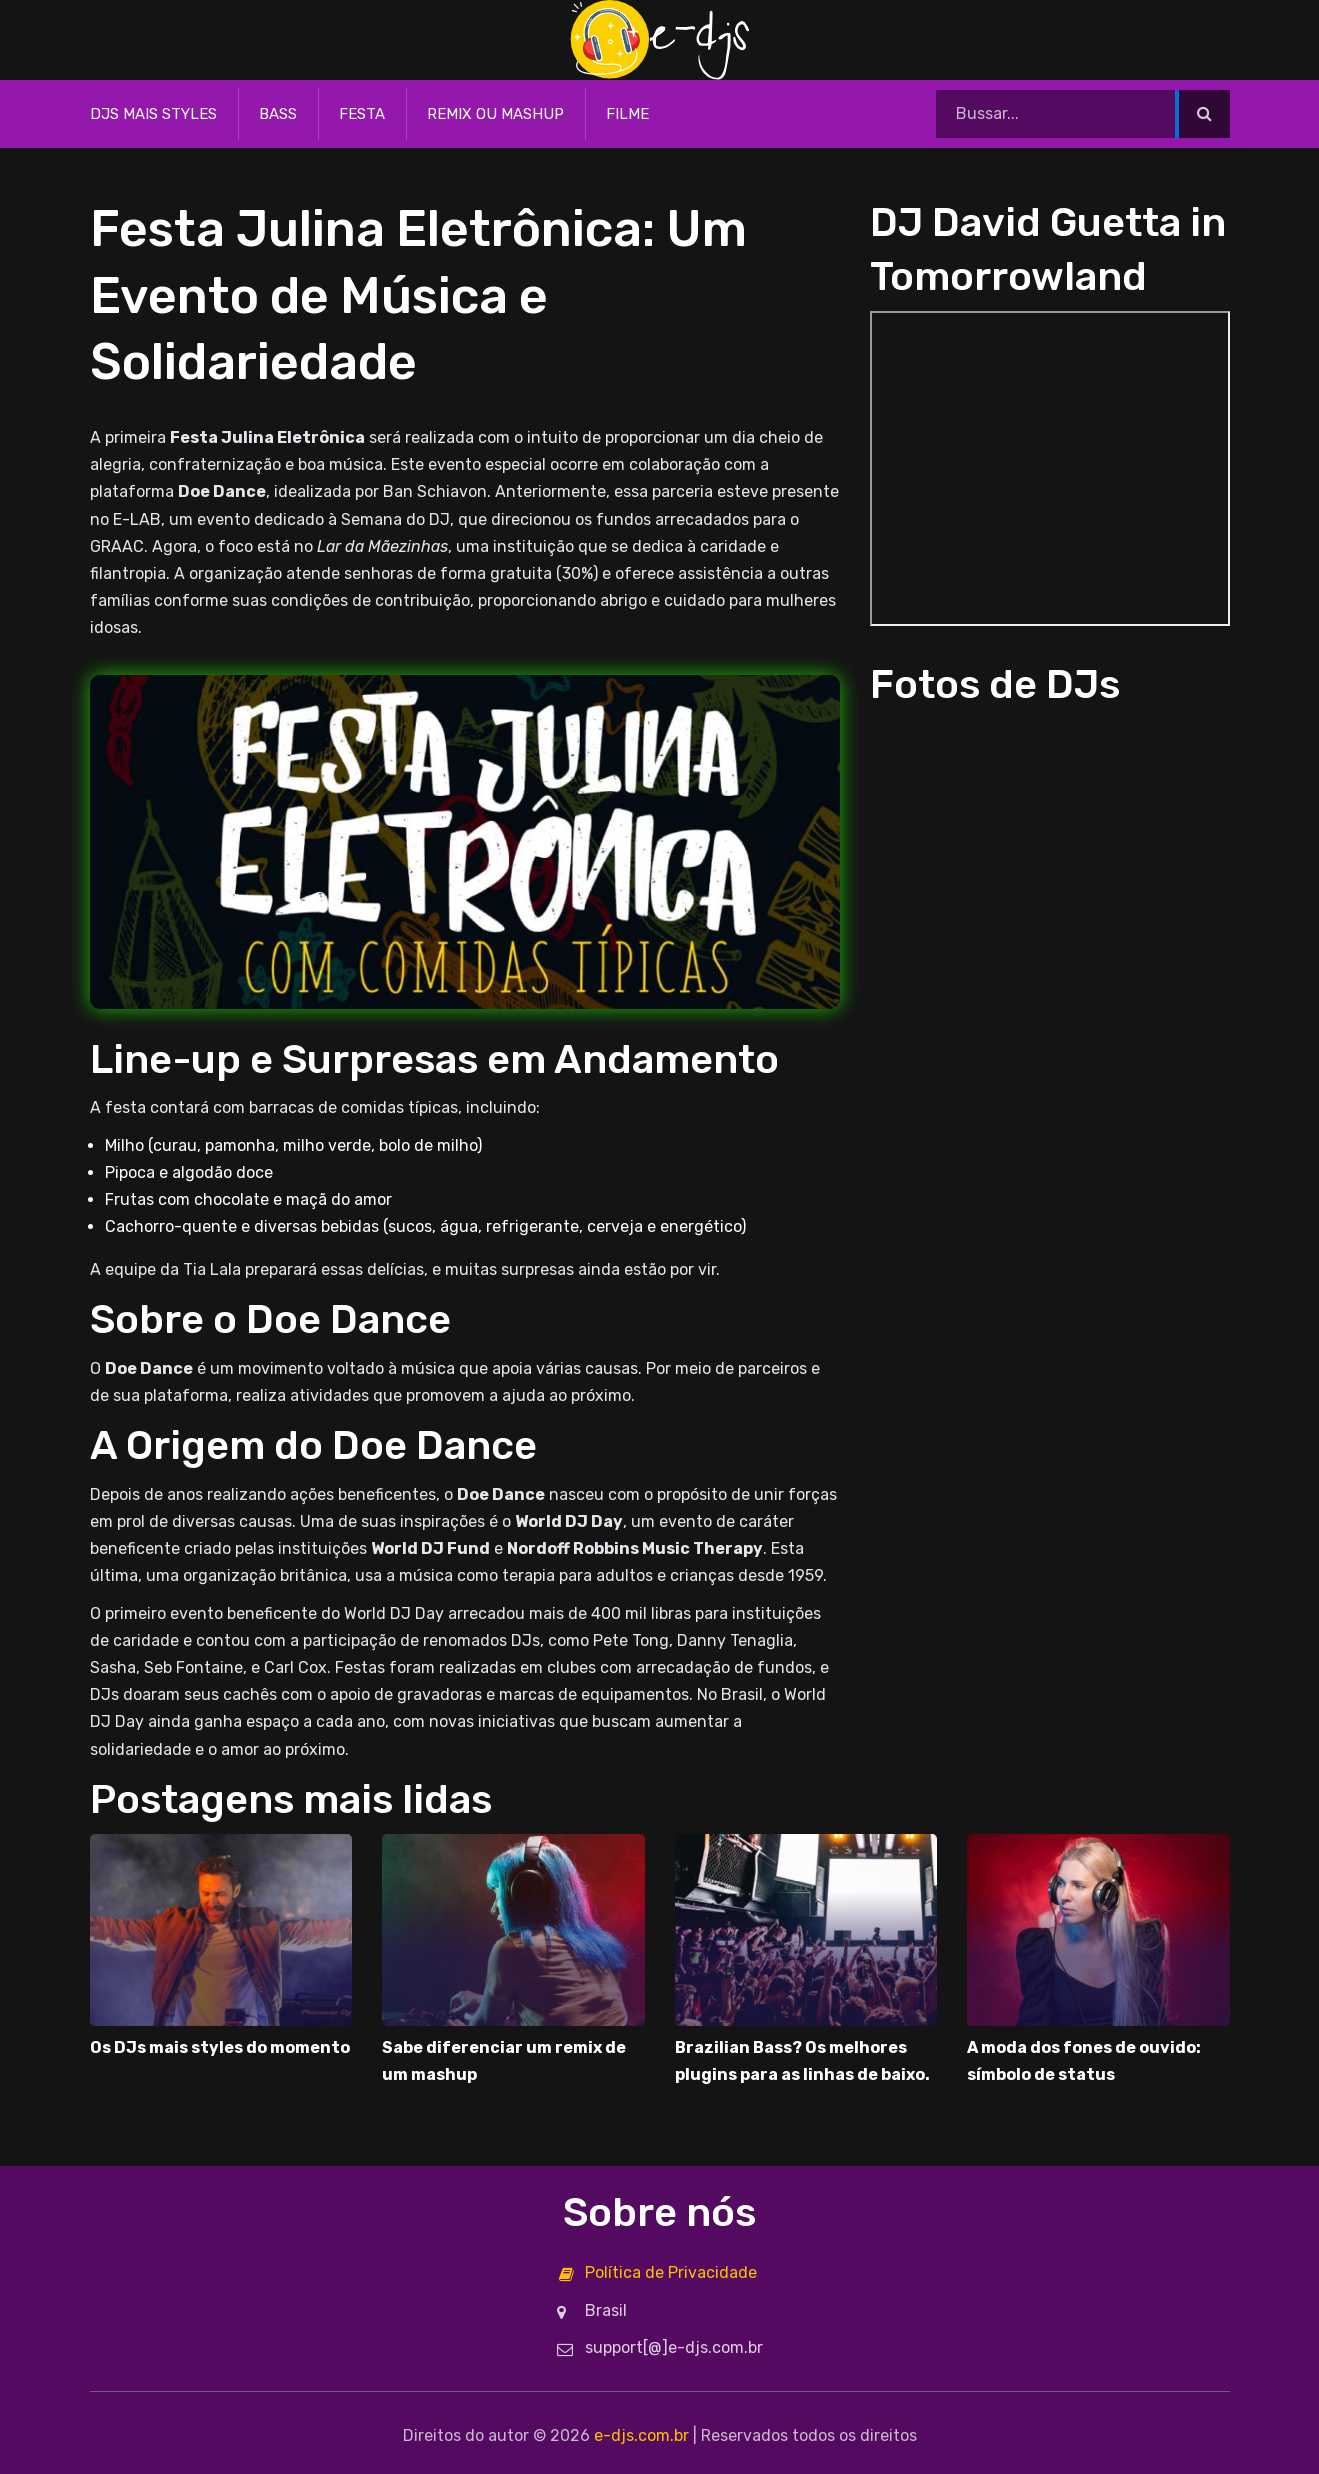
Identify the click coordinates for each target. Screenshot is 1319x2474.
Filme (627, 114)
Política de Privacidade (671, 2272)
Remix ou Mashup (495, 114)
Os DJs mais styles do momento (220, 2047)
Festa (362, 114)
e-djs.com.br (641, 2435)
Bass (278, 114)
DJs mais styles (153, 114)
